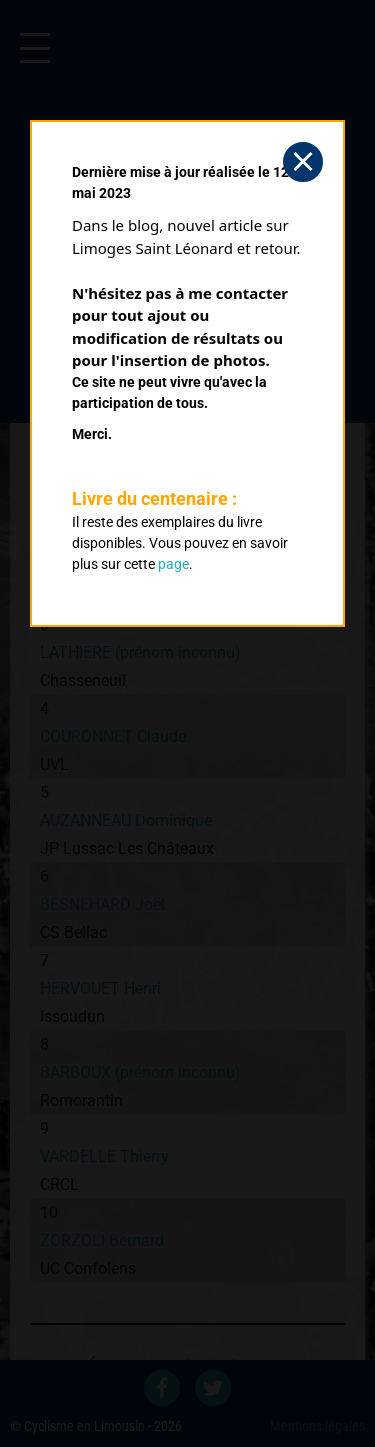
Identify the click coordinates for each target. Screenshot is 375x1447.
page (173, 564)
